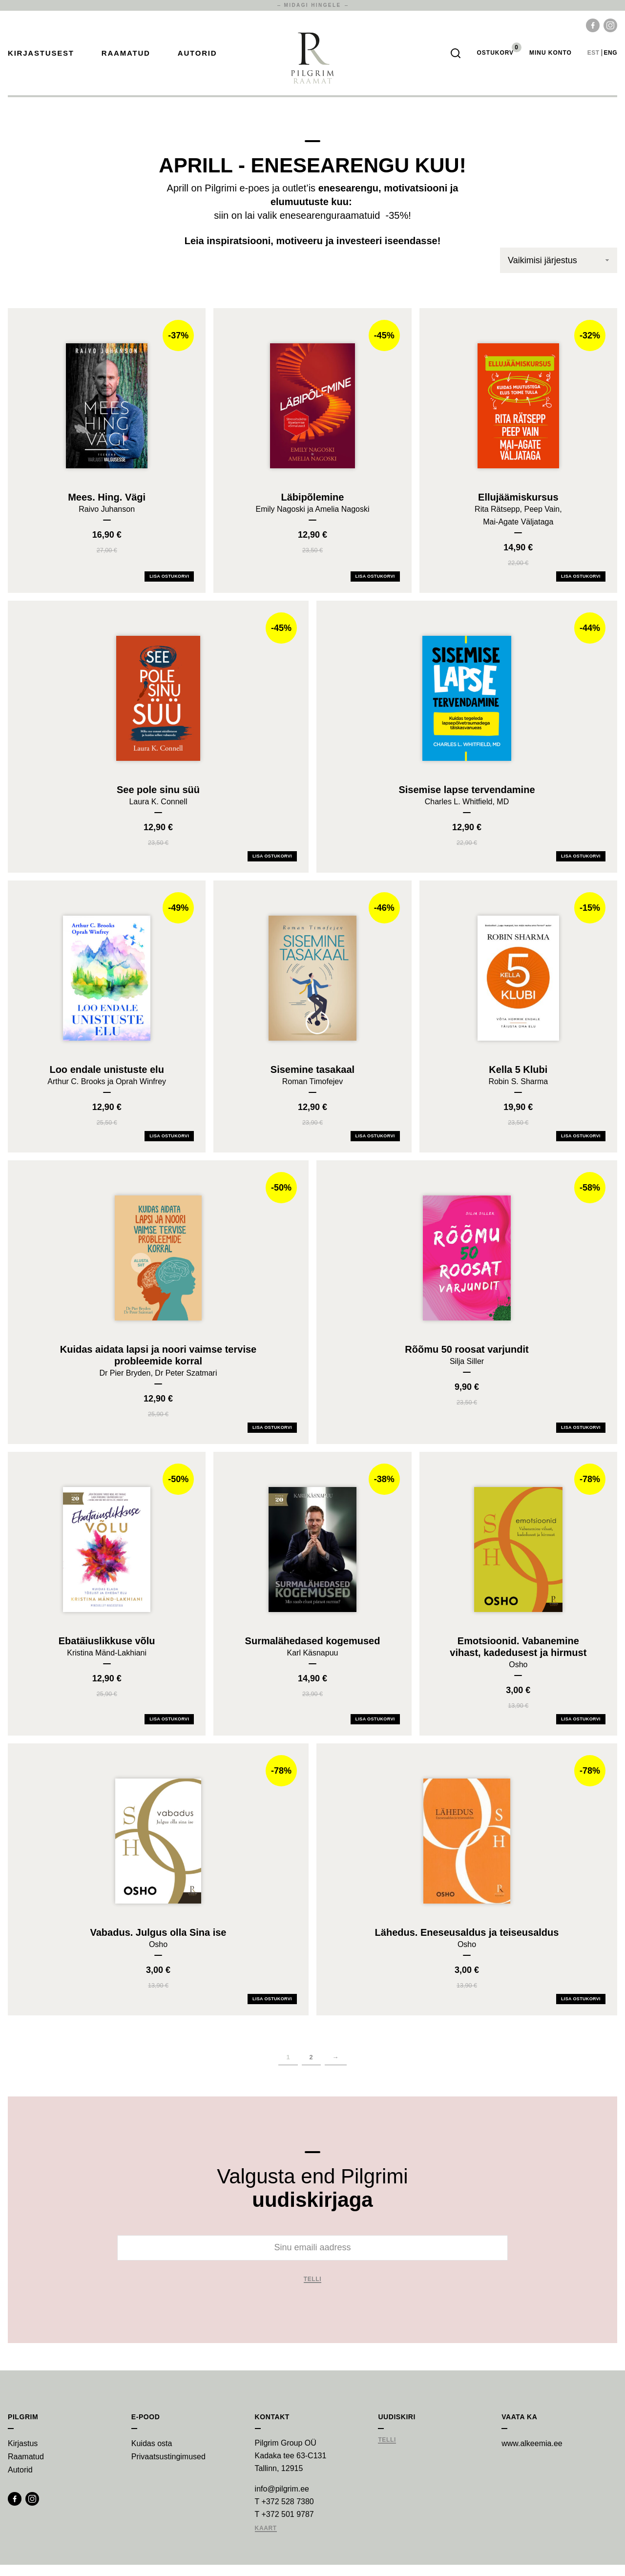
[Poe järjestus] (558, 271)
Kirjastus (23, 2454)
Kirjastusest (41, 59)
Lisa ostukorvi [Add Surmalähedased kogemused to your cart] (375, 1730)
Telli (313, 2290)
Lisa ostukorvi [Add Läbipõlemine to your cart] (375, 587)
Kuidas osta (151, 2454)
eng (610, 58)
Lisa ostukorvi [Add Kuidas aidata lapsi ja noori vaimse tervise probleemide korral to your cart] (272, 1438)
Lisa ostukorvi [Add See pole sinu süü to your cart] (272, 867)
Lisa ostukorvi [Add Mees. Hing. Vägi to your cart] (169, 587)
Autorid (197, 59)
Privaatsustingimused (168, 2468)
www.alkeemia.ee (531, 2454)
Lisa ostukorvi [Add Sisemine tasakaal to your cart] (375, 1147)
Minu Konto (550, 58)
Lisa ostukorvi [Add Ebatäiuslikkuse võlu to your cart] (169, 1730)
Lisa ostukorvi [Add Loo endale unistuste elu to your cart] (169, 1147)
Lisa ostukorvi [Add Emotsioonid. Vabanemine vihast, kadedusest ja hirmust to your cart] (581, 1730)
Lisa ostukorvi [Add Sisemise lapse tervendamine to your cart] (581, 867)
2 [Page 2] (311, 2068)
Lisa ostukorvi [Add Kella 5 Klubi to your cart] (581, 1147)
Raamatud (126, 59)
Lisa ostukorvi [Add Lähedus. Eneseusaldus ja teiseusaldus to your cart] (581, 2010)
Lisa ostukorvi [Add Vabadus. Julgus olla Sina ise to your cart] (272, 2010)
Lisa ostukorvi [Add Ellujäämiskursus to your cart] (581, 587)
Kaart (266, 2539)
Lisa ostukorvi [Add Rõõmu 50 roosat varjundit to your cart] (581, 1438)
